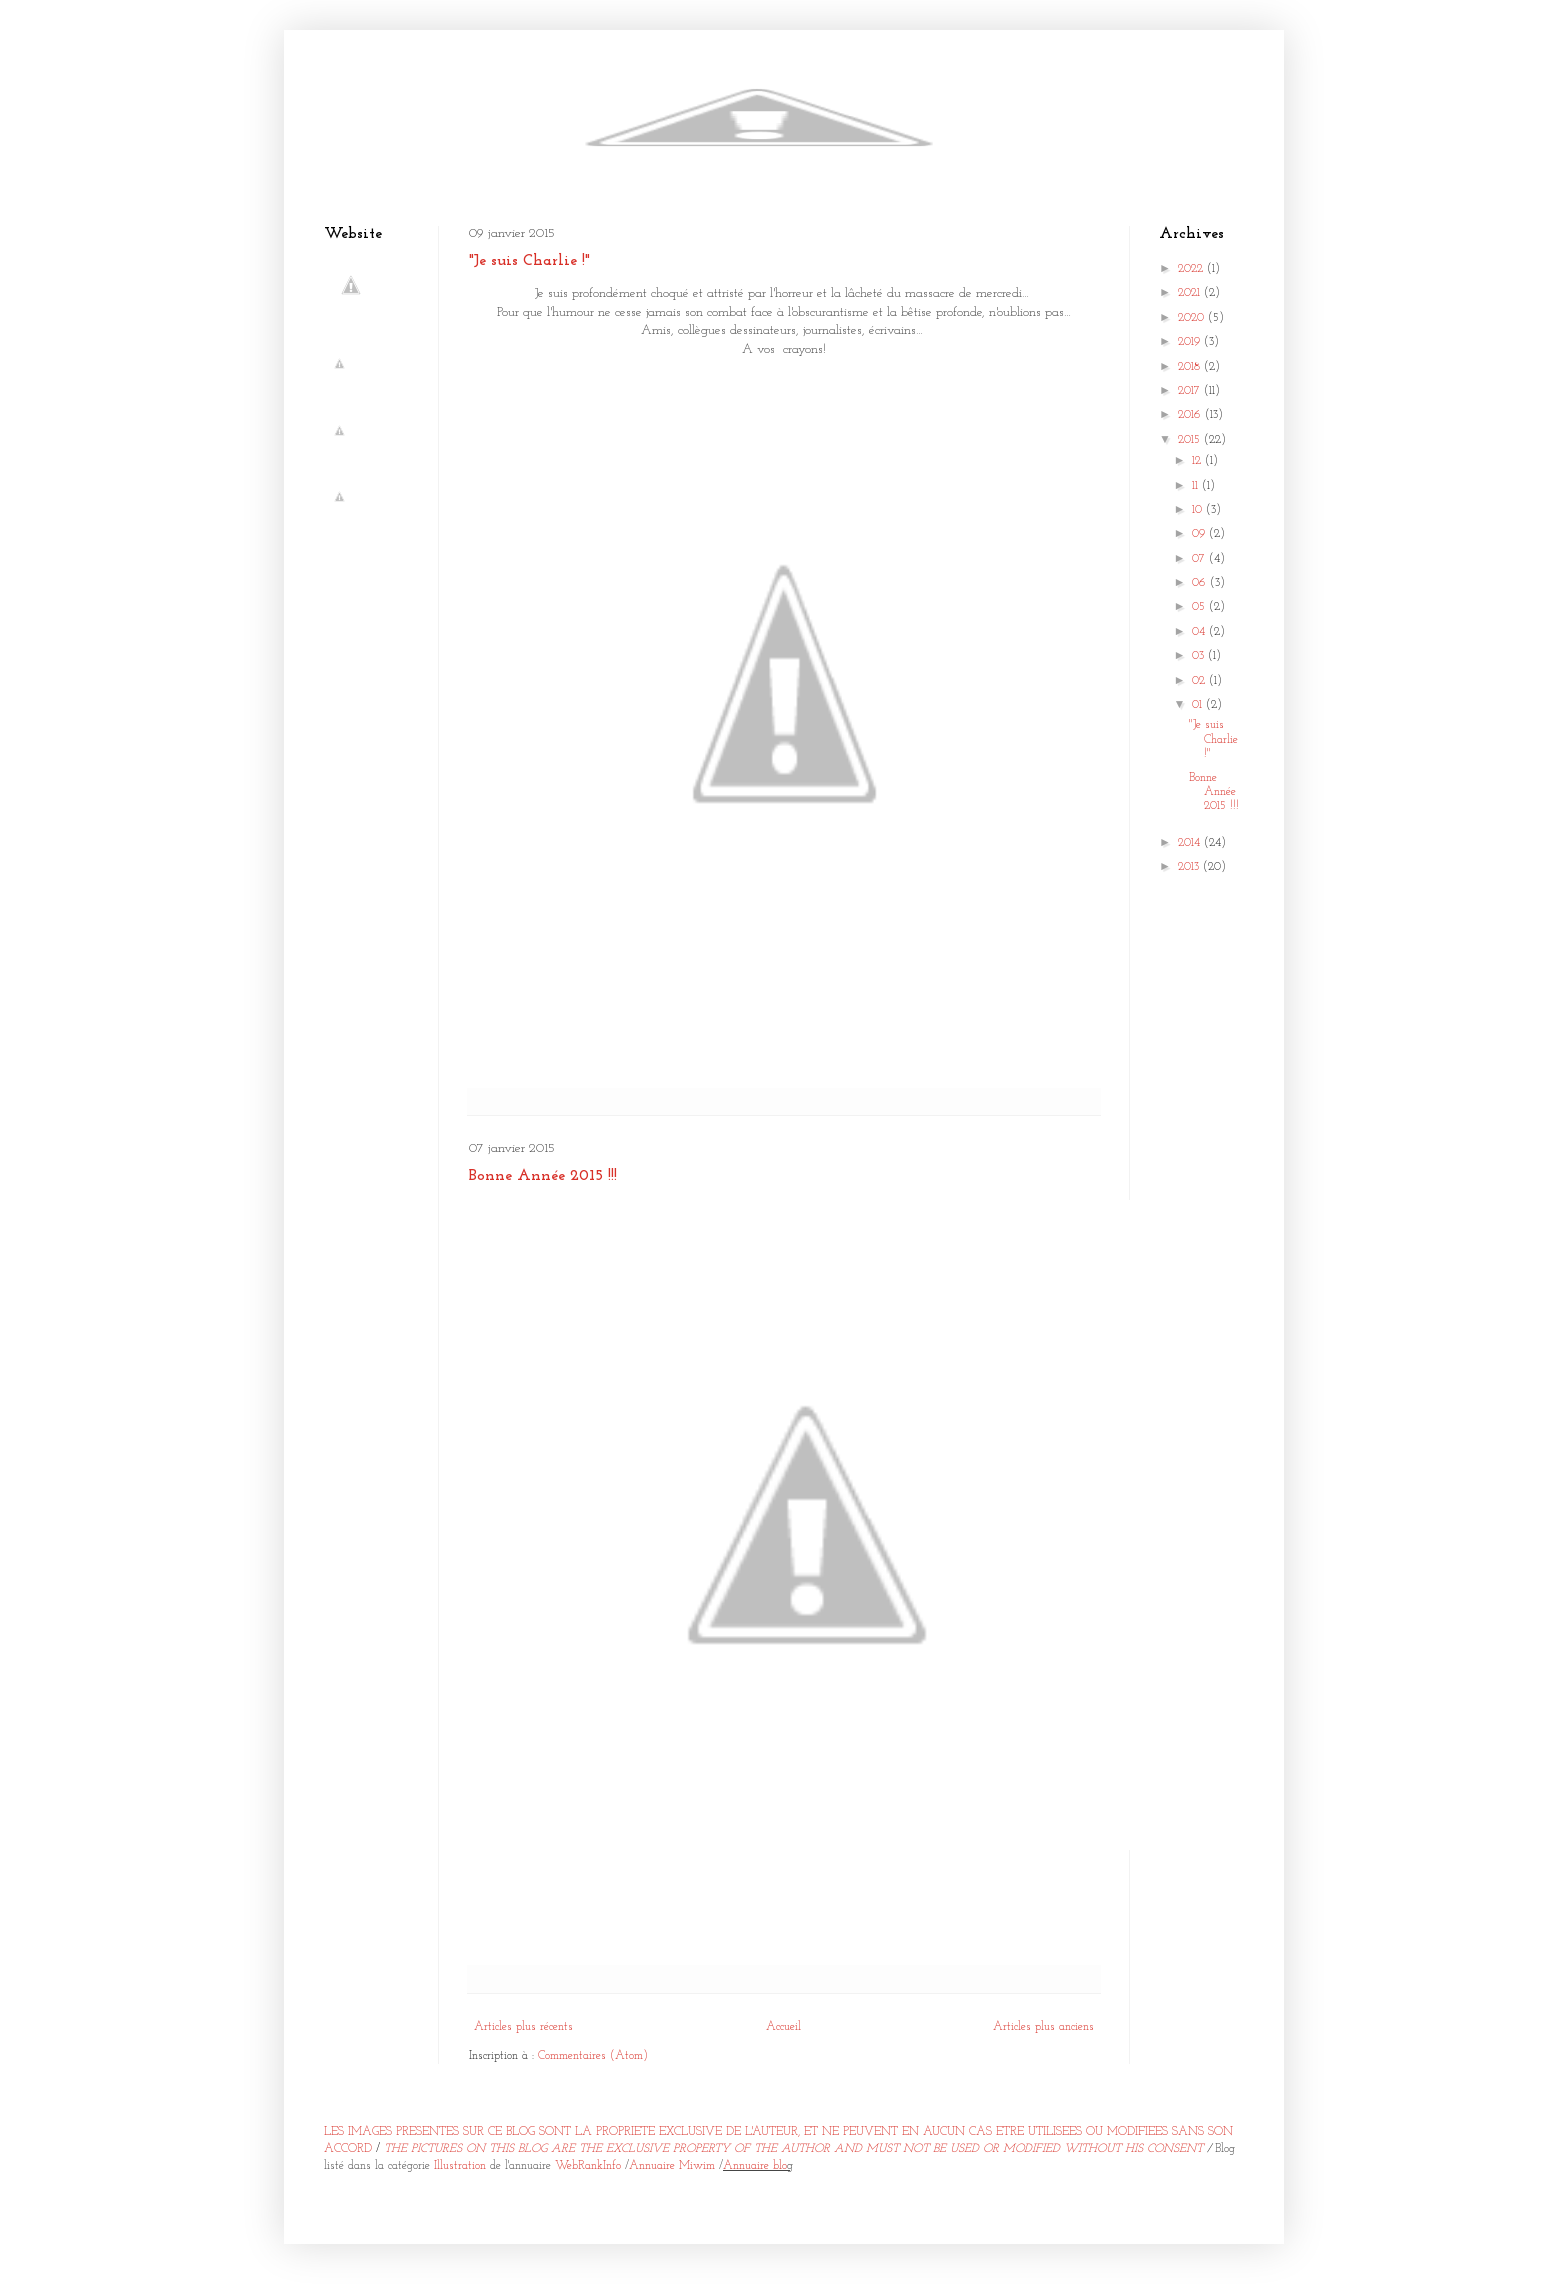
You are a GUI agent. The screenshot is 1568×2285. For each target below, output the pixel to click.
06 (1201, 583)
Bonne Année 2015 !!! (543, 1176)
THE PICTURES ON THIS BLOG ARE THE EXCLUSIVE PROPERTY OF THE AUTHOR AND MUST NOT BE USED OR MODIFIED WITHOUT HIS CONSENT (793, 2149)
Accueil (783, 2027)
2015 (1191, 440)
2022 (1192, 269)
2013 (1190, 867)
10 (1199, 510)
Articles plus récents (523, 2027)
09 (1200, 534)
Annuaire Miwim (672, 2166)
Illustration (460, 2166)
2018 (1191, 367)
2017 (1191, 391)
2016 (1191, 415)
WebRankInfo (588, 2166)
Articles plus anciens (1043, 2027)
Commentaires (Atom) (593, 2056)
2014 (1191, 843)
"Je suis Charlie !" (529, 261)
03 (1200, 656)
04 (1200, 632)
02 (1200, 681)
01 (1199, 705)
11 (1197, 486)
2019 (1191, 342)
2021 (1191, 293)
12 (1198, 461)
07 (1200, 559)
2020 (1193, 318)
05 (1200, 607)
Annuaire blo (755, 2166)
